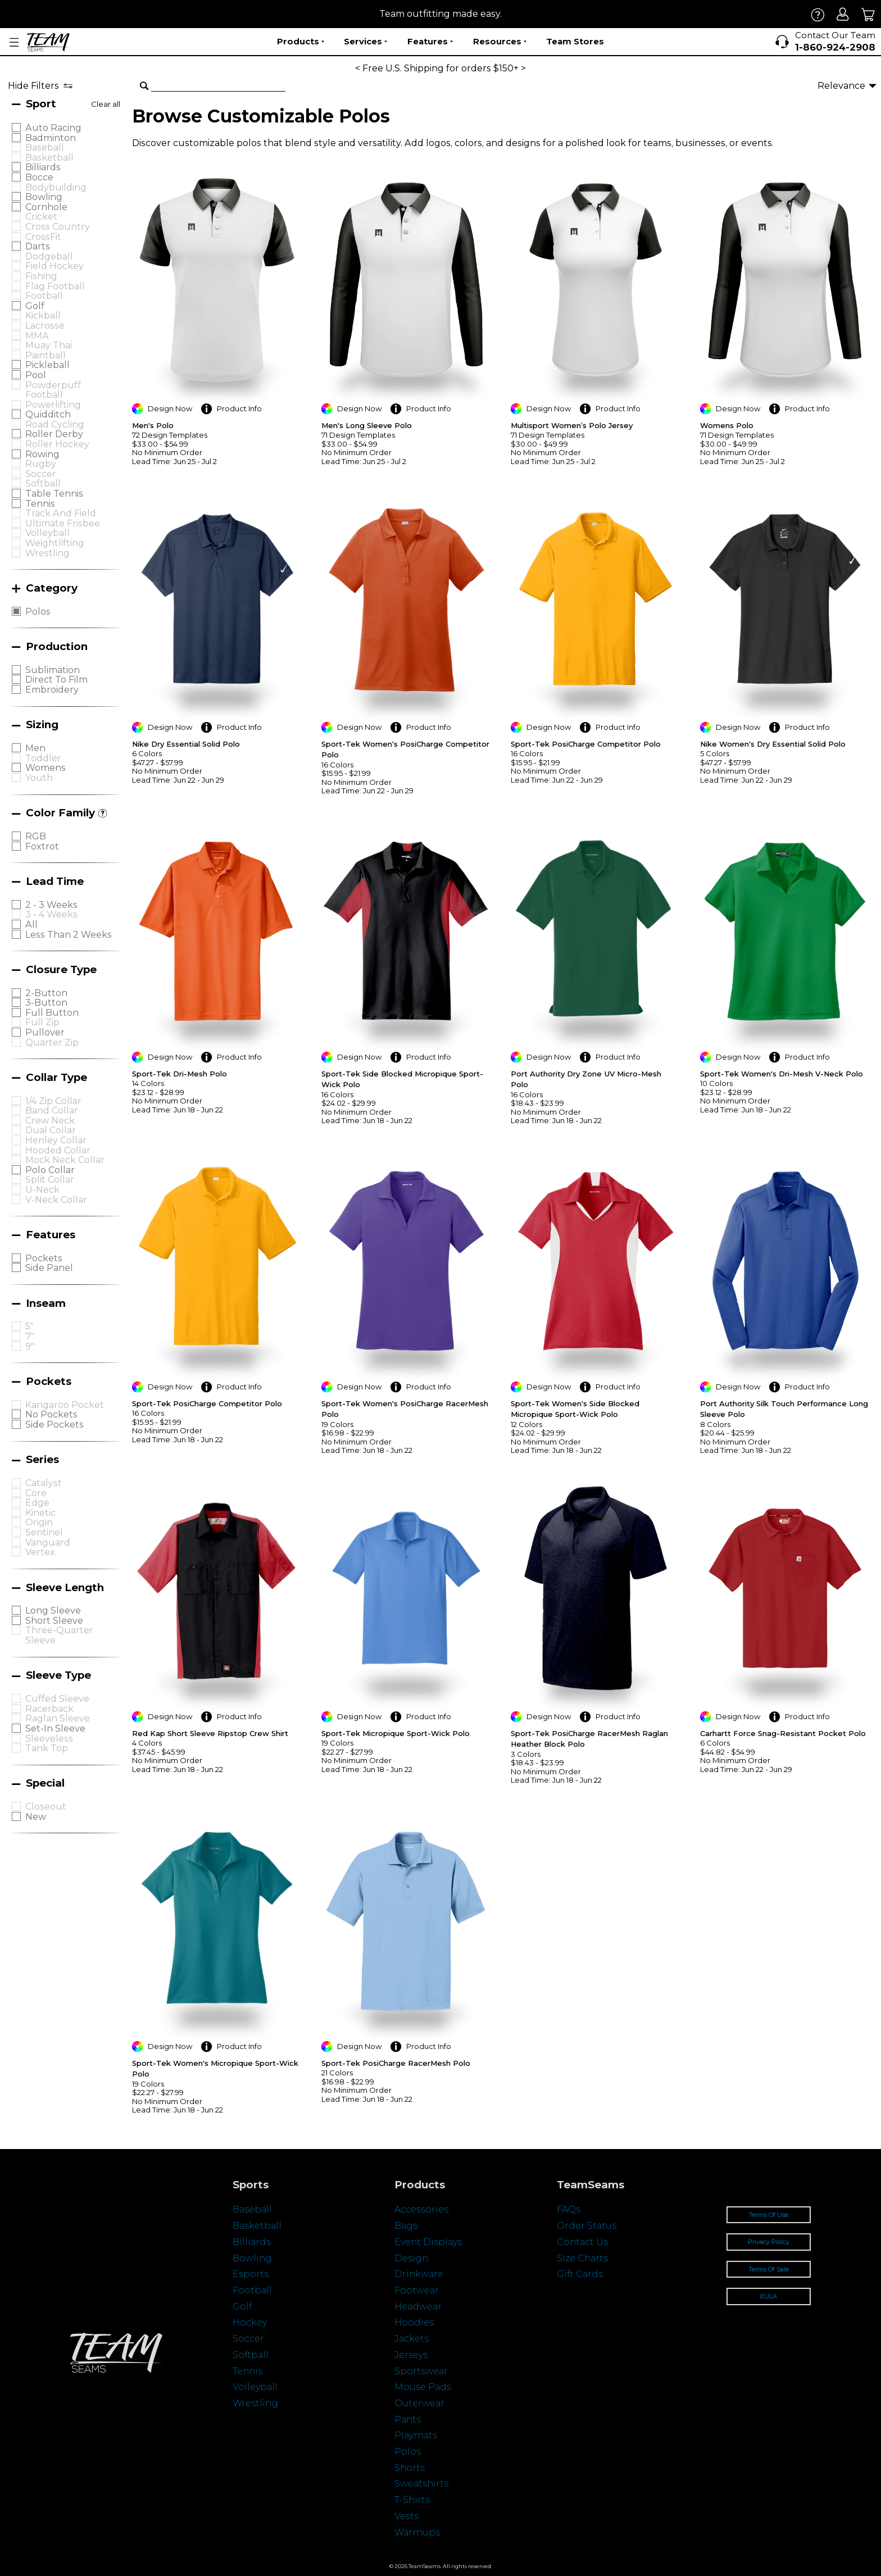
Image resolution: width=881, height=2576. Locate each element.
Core (36, 1493)
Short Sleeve (54, 1620)
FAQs (568, 2209)
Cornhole (46, 207)
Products (300, 41)
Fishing (41, 276)
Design (411, 2258)
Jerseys (411, 2355)
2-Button (46, 993)
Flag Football (55, 286)
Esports (251, 2274)
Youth (39, 778)
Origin (39, 1522)
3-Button (46, 1002)
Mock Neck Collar (65, 1160)
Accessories (421, 2209)
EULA (768, 2296)
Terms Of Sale (768, 2269)
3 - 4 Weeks (51, 914)
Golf (34, 306)
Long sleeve (53, 1610)
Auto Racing (53, 127)
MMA (37, 335)
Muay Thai (48, 345)
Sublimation (52, 670)
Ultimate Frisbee (62, 523)
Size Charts (582, 2258)
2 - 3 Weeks (51, 904)
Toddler (43, 758)
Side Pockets (54, 1424)
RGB (35, 836)
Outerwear (419, 2403)
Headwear (418, 2306)
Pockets (43, 1258)
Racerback (49, 1708)
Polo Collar (50, 1170)
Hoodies (414, 2322)
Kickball (43, 315)
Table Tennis (54, 493)
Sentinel (44, 1532)
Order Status (586, 2225)
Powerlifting (53, 404)
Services (365, 41)
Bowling (43, 197)
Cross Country (57, 226)
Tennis (40, 503)
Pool (35, 375)
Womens (45, 767)
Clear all (105, 103)
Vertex (40, 1552)
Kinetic (40, 1512)
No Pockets (51, 1414)
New (35, 1816)
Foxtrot (42, 846)
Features (430, 41)
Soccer (40, 474)
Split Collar (49, 1179)
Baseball (44, 147)
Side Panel (49, 1267)
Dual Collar (50, 1130)
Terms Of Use (768, 2215)
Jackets (411, 2338)
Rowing (42, 454)
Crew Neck (50, 1120)
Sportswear (421, 2371)
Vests (406, 2516)
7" (29, 1336)
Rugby (40, 463)
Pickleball (47, 365)
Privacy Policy (768, 2242)
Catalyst (43, 1483)
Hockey (250, 2322)
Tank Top (46, 1748)
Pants (407, 2419)
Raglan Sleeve (57, 1718)
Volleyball (47, 533)
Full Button (52, 1012)
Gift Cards (580, 2274)
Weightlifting (54, 543)
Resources (499, 41)
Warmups (417, 2532)
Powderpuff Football (53, 390)
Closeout (45, 1806)
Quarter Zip (52, 1042)
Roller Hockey (57, 444)
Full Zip (42, 1022)
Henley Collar (56, 1140)
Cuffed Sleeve (57, 1698)
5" (29, 1326)
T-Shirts (412, 2500)
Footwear (416, 2290)
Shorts (409, 2468)
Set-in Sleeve (55, 1728)
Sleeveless (49, 1738)
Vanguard (47, 1542)
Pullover (45, 1032)
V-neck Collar (56, 1199)
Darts (37, 246)
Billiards (43, 167)
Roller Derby (54, 434)
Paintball (45, 355)
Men (35, 748)
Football (44, 295)
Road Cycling (54, 424)
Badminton (50, 138)
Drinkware (418, 2274)
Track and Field (60, 513)
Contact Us (582, 2242)
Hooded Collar (57, 1150)
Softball (43, 483)
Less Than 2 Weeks (68, 934)
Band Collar (51, 1110)
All (31, 924)
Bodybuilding (56, 187)
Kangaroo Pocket (64, 1405)
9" (29, 1346)
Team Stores (575, 41)
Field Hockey (54, 266)
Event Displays (428, 2242)
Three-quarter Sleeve (59, 1635)
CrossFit (43, 236)
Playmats (415, 2435)
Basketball (49, 157)
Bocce (39, 177)
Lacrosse (45, 325)
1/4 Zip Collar (53, 1101)
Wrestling (47, 553)
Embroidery (52, 689)
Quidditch (48, 414)
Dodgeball (49, 256)
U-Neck (42, 1189)
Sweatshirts (421, 2483)
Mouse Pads (422, 2387)
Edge (37, 1502)
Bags (405, 2225)
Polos (38, 611)
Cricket (41, 216)
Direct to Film (56, 679)
